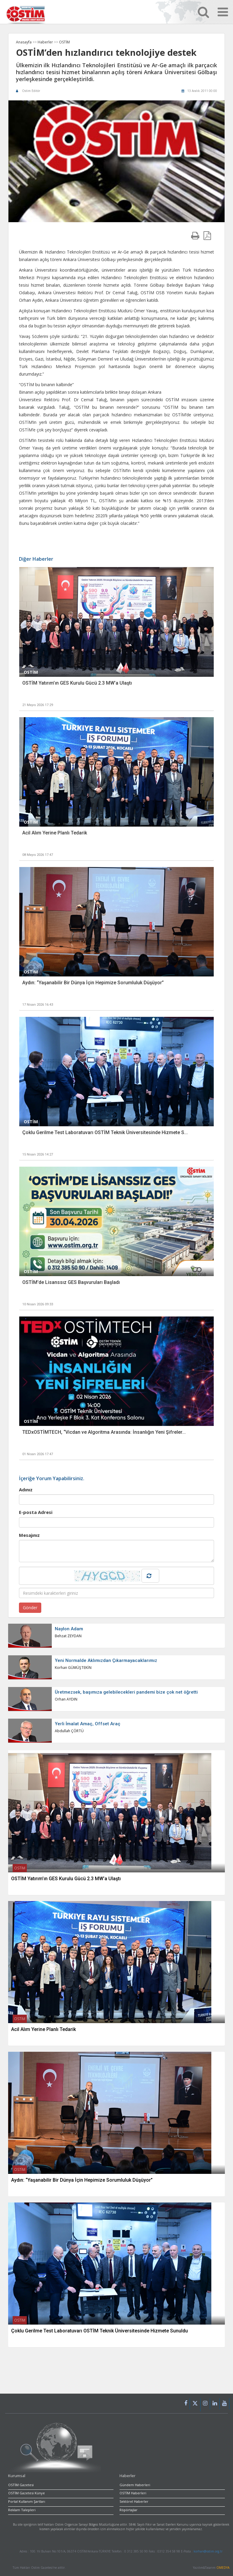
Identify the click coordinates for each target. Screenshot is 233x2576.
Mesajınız (29, 1535)
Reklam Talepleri (22, 2510)
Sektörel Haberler (134, 2501)
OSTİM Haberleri (133, 2493)
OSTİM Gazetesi (21, 2485)
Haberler (46, 42)
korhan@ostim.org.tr (208, 2551)
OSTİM (64, 42)
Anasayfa (24, 42)
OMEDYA (222, 2567)
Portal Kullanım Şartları (26, 2501)
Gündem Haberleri (135, 2485)
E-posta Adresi (35, 1512)
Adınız (26, 1490)
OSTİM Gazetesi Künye (26, 2493)
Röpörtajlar (129, 2510)
